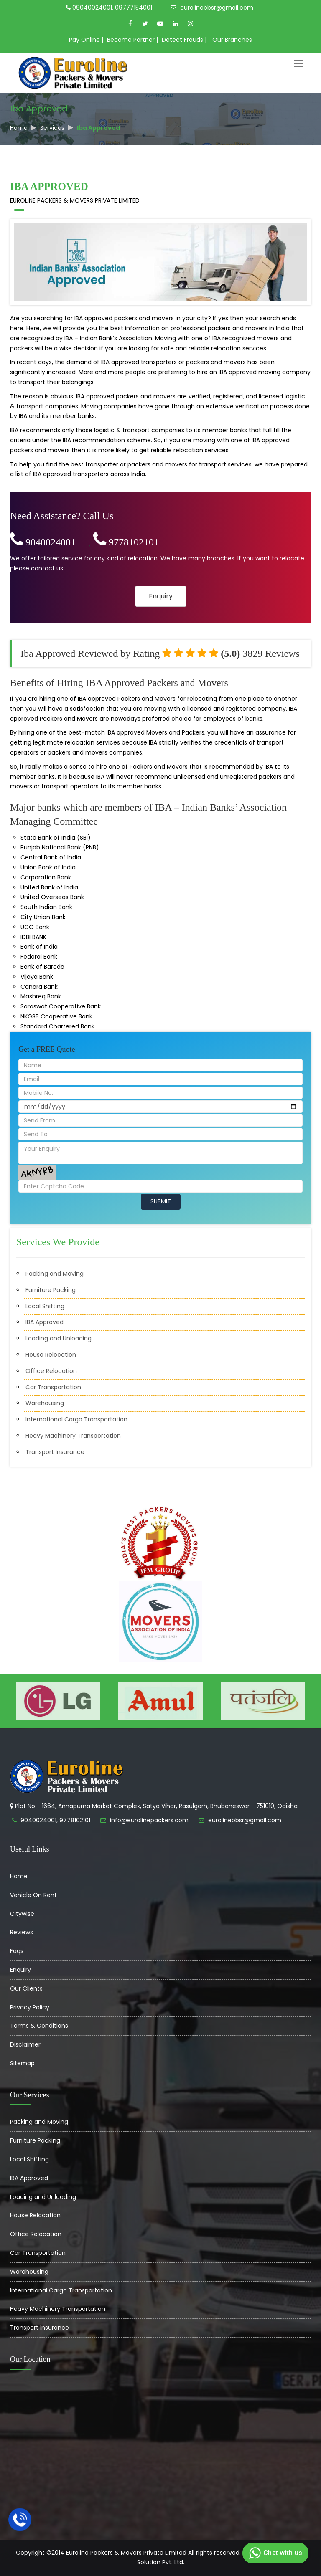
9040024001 (43, 542)
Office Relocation (51, 1371)
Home (19, 128)
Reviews (21, 1932)
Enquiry (161, 596)
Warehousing (44, 1403)
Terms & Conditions (39, 2025)
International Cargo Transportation (76, 1419)
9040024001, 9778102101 (55, 1820)
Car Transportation (53, 1387)
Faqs (16, 1951)
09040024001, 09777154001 (109, 7)
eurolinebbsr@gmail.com (212, 7)
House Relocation (50, 1354)
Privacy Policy (29, 2007)
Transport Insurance (54, 1452)
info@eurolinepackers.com (149, 1820)
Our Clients (26, 1988)
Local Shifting (44, 1306)
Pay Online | (86, 39)
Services (52, 128)
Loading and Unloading (58, 1338)
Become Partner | (132, 39)
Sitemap (22, 2063)
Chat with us (274, 2553)
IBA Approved (44, 1322)
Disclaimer (25, 2044)
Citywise (22, 1914)
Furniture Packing (50, 1290)
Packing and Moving (54, 1273)
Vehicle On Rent (33, 1895)
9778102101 (126, 542)
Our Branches (232, 39)
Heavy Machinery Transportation (73, 1435)
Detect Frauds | (184, 39)
